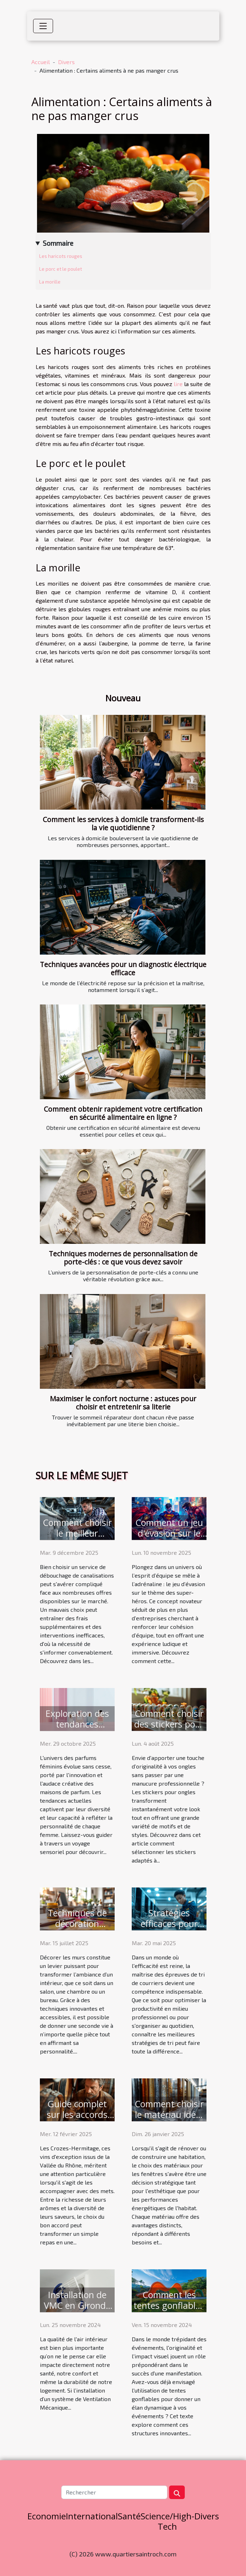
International (92, 2516)
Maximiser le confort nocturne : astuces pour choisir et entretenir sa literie (123, 1403)
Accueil (40, 61)
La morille (50, 282)
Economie (46, 2516)
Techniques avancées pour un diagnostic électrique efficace (123, 968)
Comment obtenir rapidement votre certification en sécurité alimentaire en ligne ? (123, 1113)
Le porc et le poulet (60, 269)
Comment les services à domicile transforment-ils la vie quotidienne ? (123, 823)
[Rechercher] (114, 2492)
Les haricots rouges (60, 256)
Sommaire (58, 243)
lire (179, 383)
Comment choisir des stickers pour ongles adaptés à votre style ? (169, 1729)
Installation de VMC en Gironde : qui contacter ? (77, 2305)
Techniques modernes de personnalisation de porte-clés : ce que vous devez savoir (123, 1258)
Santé (129, 2516)
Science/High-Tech (167, 2521)
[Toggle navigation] (43, 26)
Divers (66, 61)
